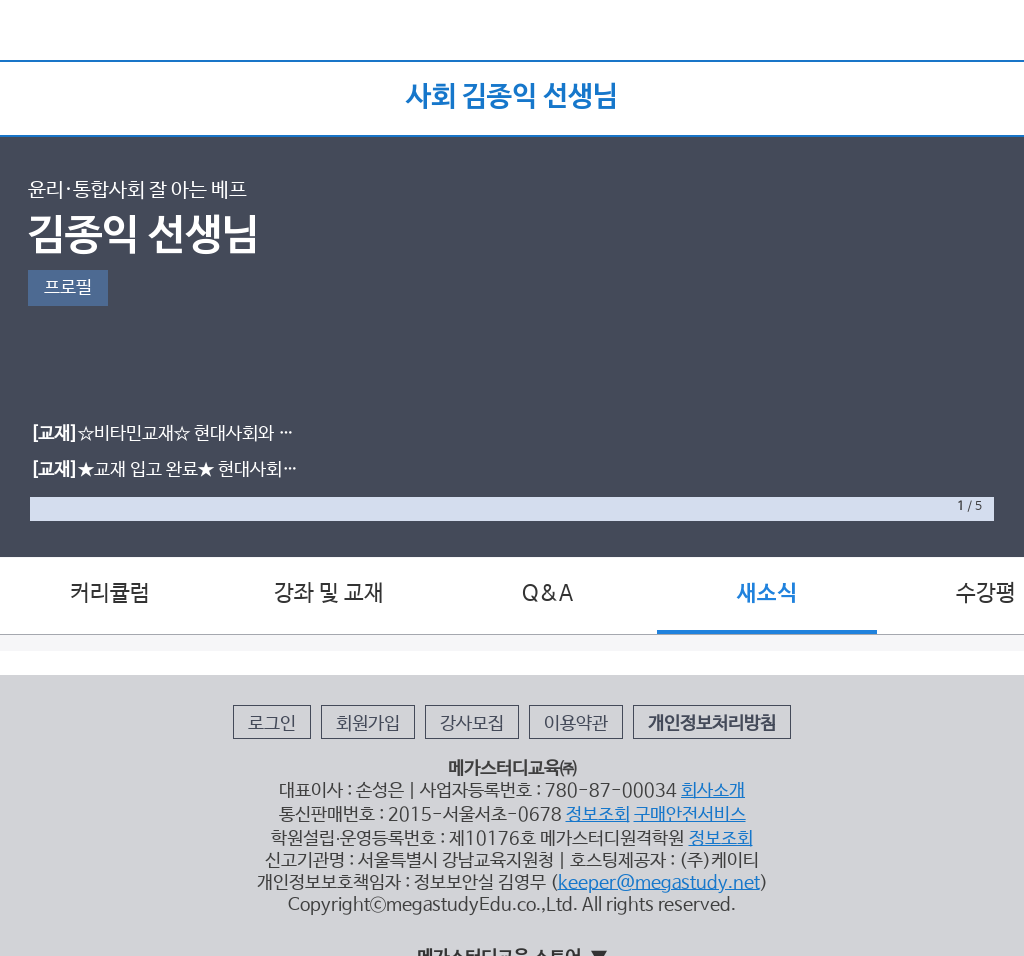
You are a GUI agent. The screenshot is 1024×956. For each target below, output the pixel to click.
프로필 (68, 288)
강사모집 (472, 724)
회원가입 (368, 724)
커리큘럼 (110, 594)
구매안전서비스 (690, 815)
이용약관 (576, 724)
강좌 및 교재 (329, 594)
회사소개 (713, 791)
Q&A (547, 594)
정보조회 (598, 815)
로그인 (272, 724)
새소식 (767, 594)
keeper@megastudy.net (659, 883)
